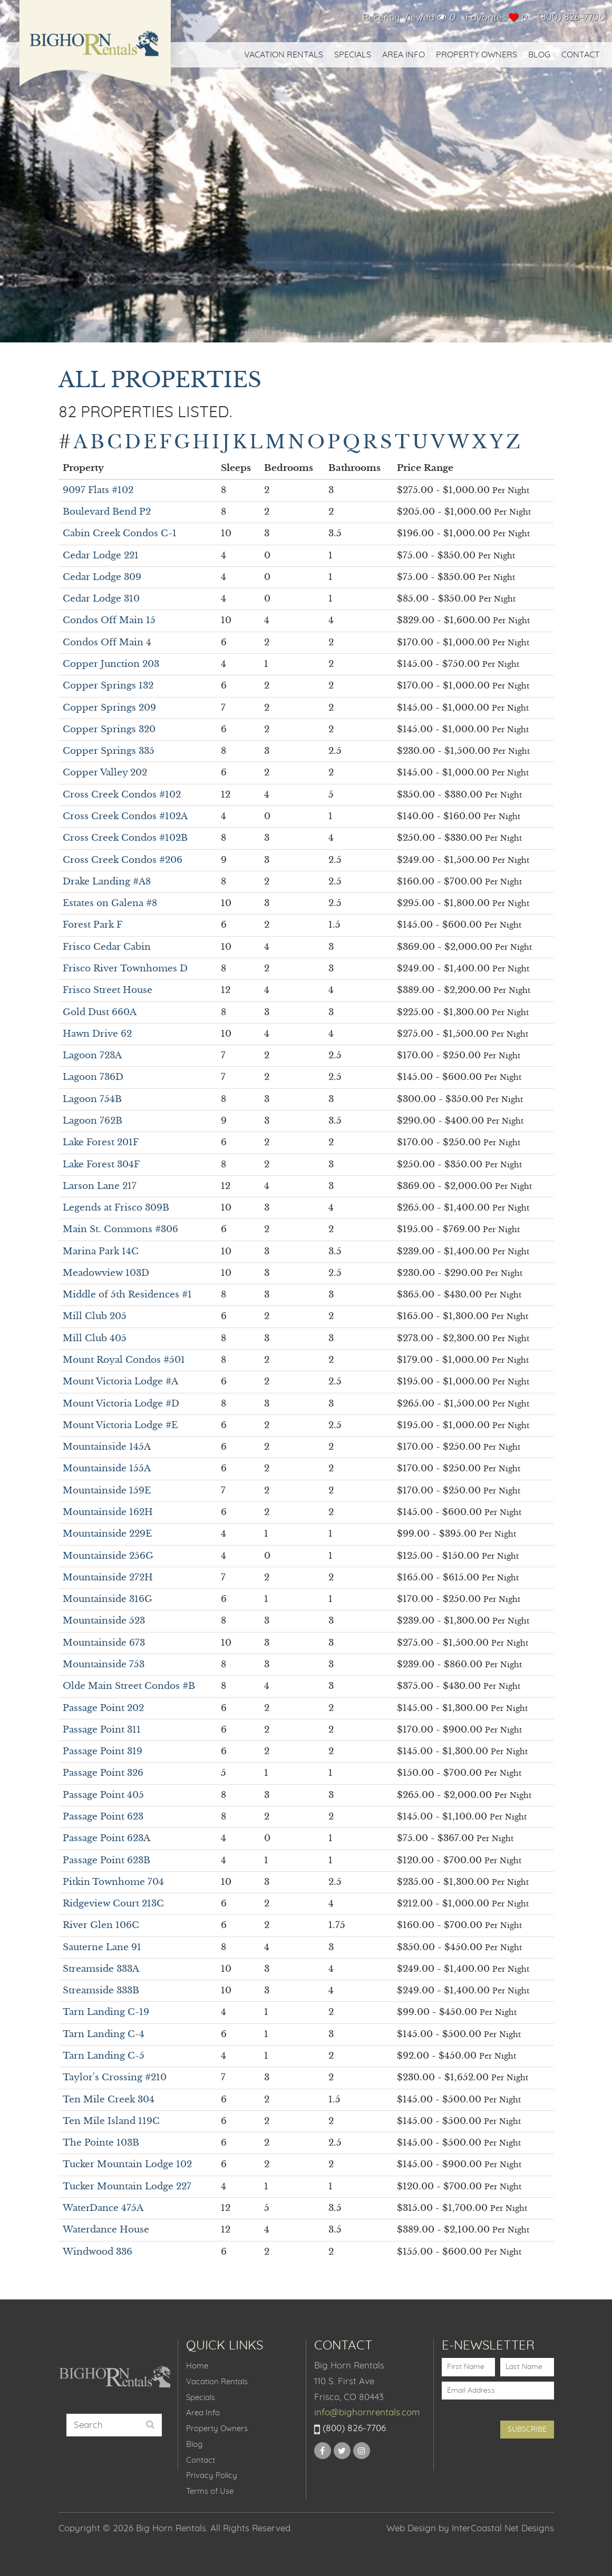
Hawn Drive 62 (97, 1033)
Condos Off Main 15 (109, 620)
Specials (352, 55)
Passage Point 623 (103, 1816)
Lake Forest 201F (101, 1142)
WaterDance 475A (103, 2208)
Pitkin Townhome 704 (113, 1881)
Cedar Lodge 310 (101, 598)
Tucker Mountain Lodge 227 (127, 2186)
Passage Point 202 (103, 1708)
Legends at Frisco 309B (116, 1207)
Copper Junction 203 (111, 664)
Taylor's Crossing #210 (115, 2077)
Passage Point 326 (103, 1772)
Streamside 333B (101, 1990)
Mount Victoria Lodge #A (120, 1381)
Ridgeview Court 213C (113, 1903)
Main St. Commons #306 (120, 1229)
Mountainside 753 (103, 1664)
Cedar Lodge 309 (102, 577)
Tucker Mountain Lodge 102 (127, 2164)
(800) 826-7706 (570, 17)
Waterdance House (106, 2229)
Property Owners (476, 55)
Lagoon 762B (92, 1120)
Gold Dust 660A (100, 1012)
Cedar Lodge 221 (101, 555)
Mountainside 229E (107, 1533)
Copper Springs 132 (108, 685)
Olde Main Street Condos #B (129, 1686)
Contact (580, 55)
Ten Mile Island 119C (111, 2121)
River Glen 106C (101, 1925)
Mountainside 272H (108, 1577)
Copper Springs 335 (108, 750)
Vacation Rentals (283, 55)
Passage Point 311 (102, 1729)
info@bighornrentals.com (367, 2412)
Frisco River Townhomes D (125, 968)
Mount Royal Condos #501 (124, 1359)
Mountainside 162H (108, 1512)
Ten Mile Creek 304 (108, 2099)
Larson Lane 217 (100, 1186)
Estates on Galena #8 (110, 903)
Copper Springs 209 (109, 707)
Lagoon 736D (93, 1077)
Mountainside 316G (107, 1599)
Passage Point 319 (102, 1751)
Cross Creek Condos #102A (125, 816)
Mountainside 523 (104, 1620)
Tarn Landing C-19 (106, 2012)
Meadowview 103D (106, 1273)
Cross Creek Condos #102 (122, 794)
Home (197, 2366)
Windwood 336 (97, 2251)
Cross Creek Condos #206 (122, 860)
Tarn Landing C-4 (103, 2034)
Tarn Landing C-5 (103, 2055)
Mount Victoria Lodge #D (121, 1403)
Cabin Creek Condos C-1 (120, 533)
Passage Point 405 (103, 1795)
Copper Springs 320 (109, 729)
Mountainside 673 (104, 1642)
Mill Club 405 (95, 1338)
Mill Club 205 (95, 1316)
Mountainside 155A (107, 1468)
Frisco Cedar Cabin (107, 946)
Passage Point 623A (106, 1838)
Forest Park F (92, 924)
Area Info (403, 55)
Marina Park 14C (101, 1251)
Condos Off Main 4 (107, 642)
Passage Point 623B (106, 1860)
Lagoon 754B (92, 1099)
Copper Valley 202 (105, 772)
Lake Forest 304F (101, 1164)
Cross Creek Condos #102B (125, 837)
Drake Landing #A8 (107, 881)
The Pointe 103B (101, 2142)
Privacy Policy (211, 2476)
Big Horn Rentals (95, 50)
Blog (539, 55)
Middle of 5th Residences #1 (127, 1294)
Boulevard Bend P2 (107, 511)
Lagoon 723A (92, 1055)
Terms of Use (210, 2491)
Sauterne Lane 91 (102, 1947)
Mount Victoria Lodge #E (120, 1425)
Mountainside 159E (107, 1490)
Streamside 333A (101, 1968)
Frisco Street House (107, 990)
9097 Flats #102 (98, 490)
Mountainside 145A (107, 1446)
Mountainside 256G (108, 1555)
